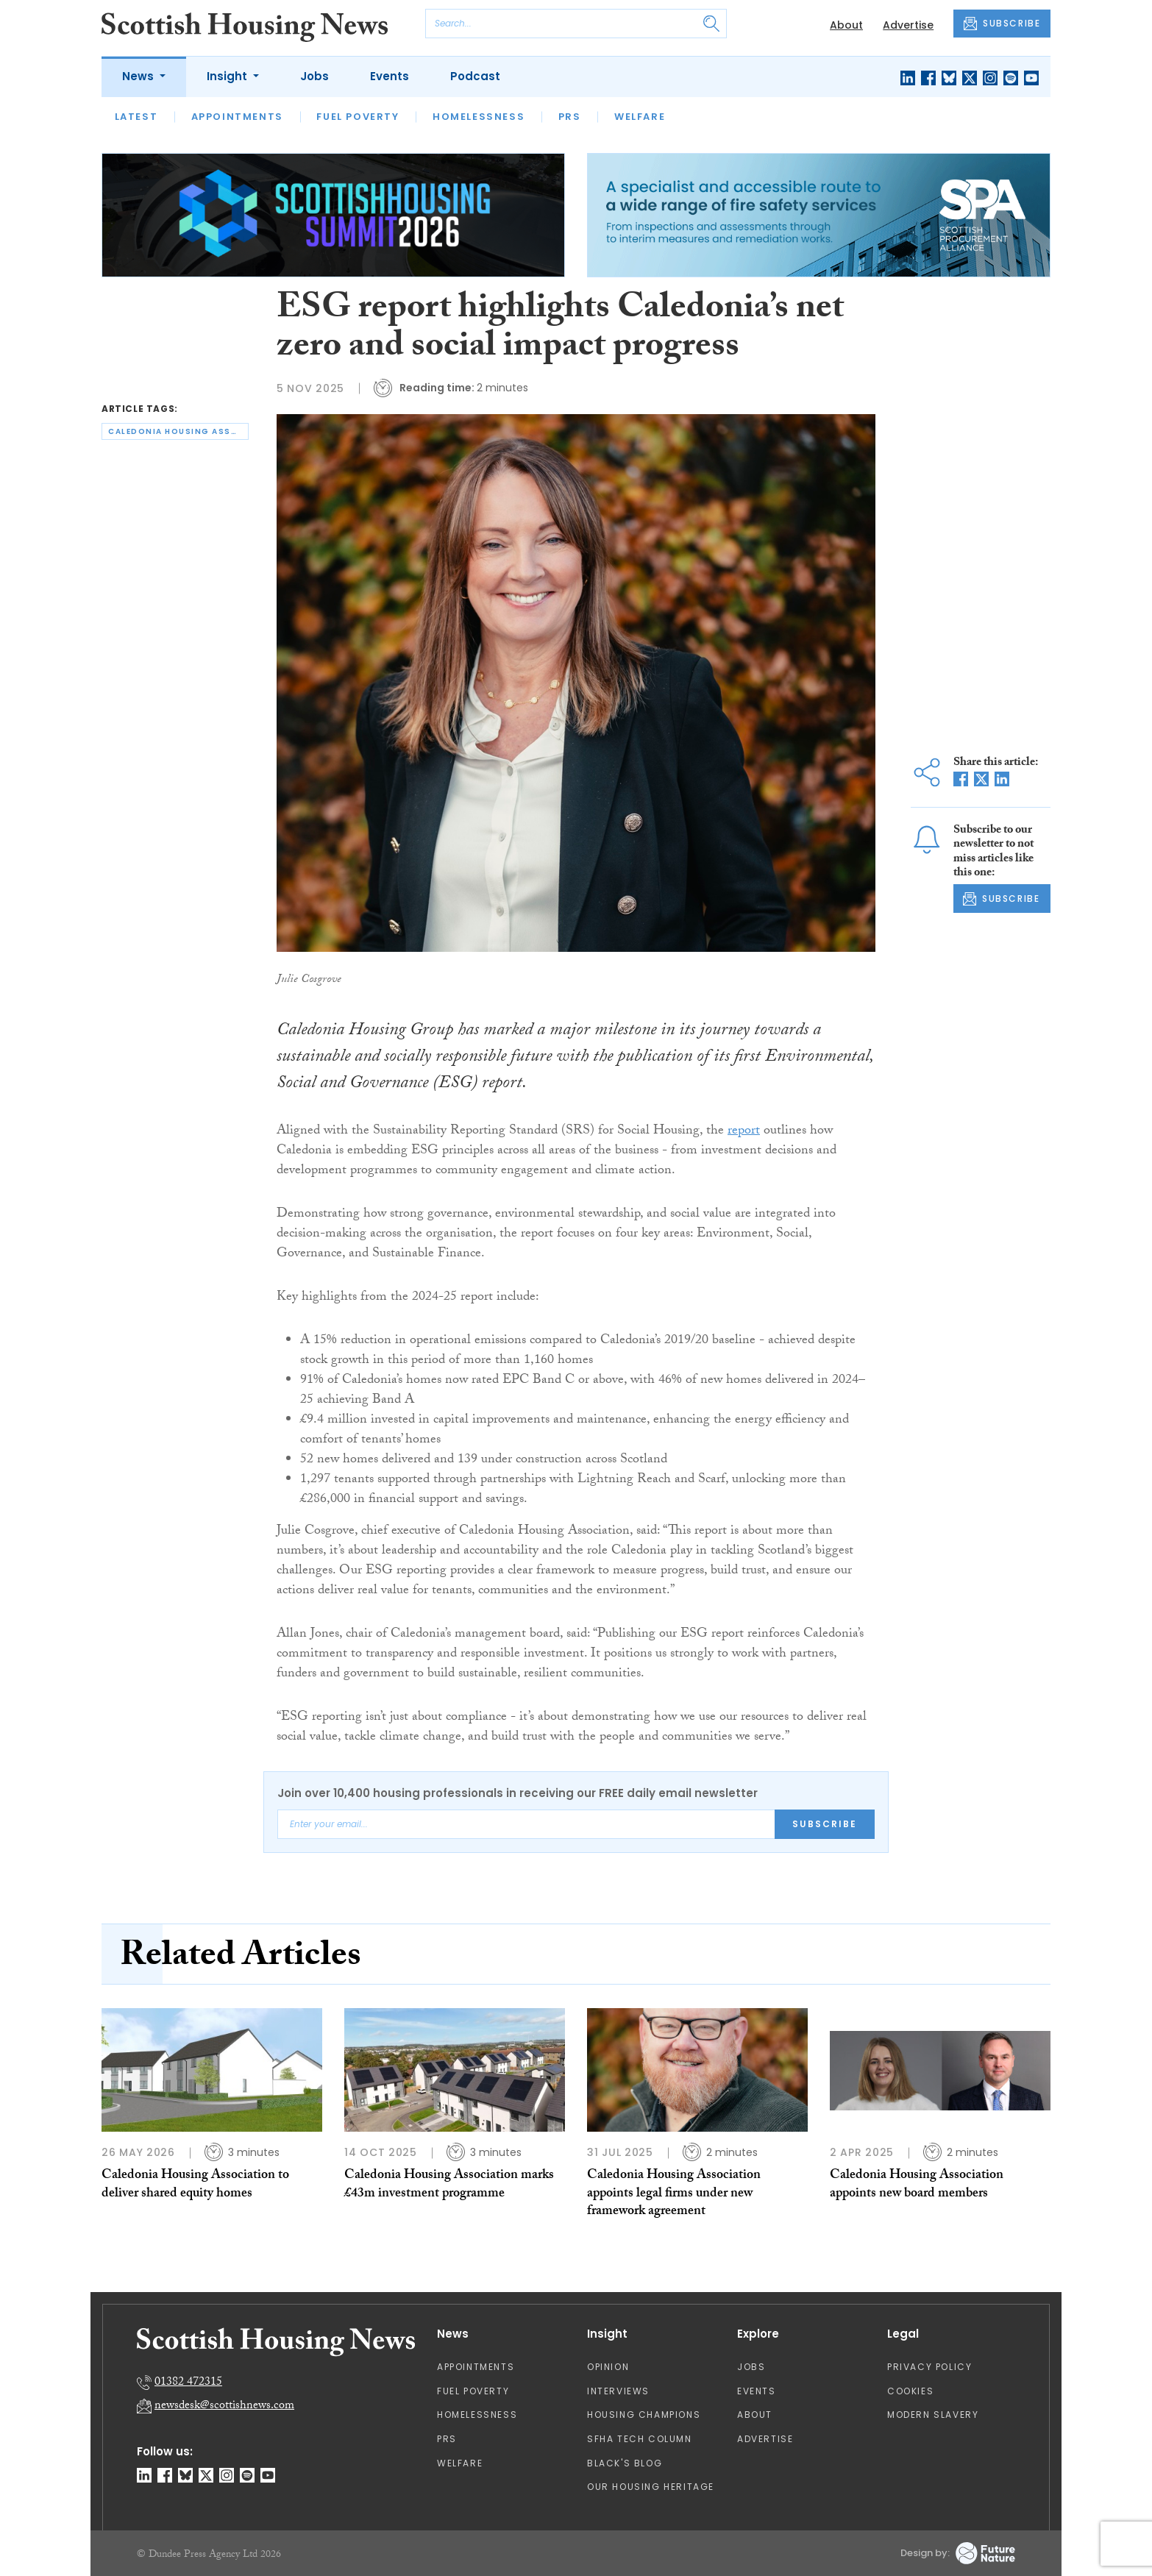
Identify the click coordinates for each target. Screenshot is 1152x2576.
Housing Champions (643, 2414)
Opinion (608, 2366)
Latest (136, 117)
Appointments (237, 117)
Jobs (314, 76)
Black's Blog (624, 2463)
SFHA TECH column (639, 2439)
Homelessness (479, 117)
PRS (569, 117)
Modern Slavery (932, 2414)
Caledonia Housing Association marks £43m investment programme (449, 2185)
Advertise (908, 25)
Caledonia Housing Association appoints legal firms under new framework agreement (674, 2194)
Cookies (910, 2391)
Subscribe (824, 1824)
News (139, 76)
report (744, 1131)
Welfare (639, 117)
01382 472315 (188, 2383)
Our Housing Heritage (650, 2486)
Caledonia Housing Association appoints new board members (916, 2185)
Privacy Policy (929, 2366)
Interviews (618, 2391)
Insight (228, 76)
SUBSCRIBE (1002, 23)
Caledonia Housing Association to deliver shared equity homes (195, 2185)
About (846, 25)
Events (389, 76)
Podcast (475, 76)
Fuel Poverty (357, 117)
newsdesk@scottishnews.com (224, 2406)
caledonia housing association (178, 431)
